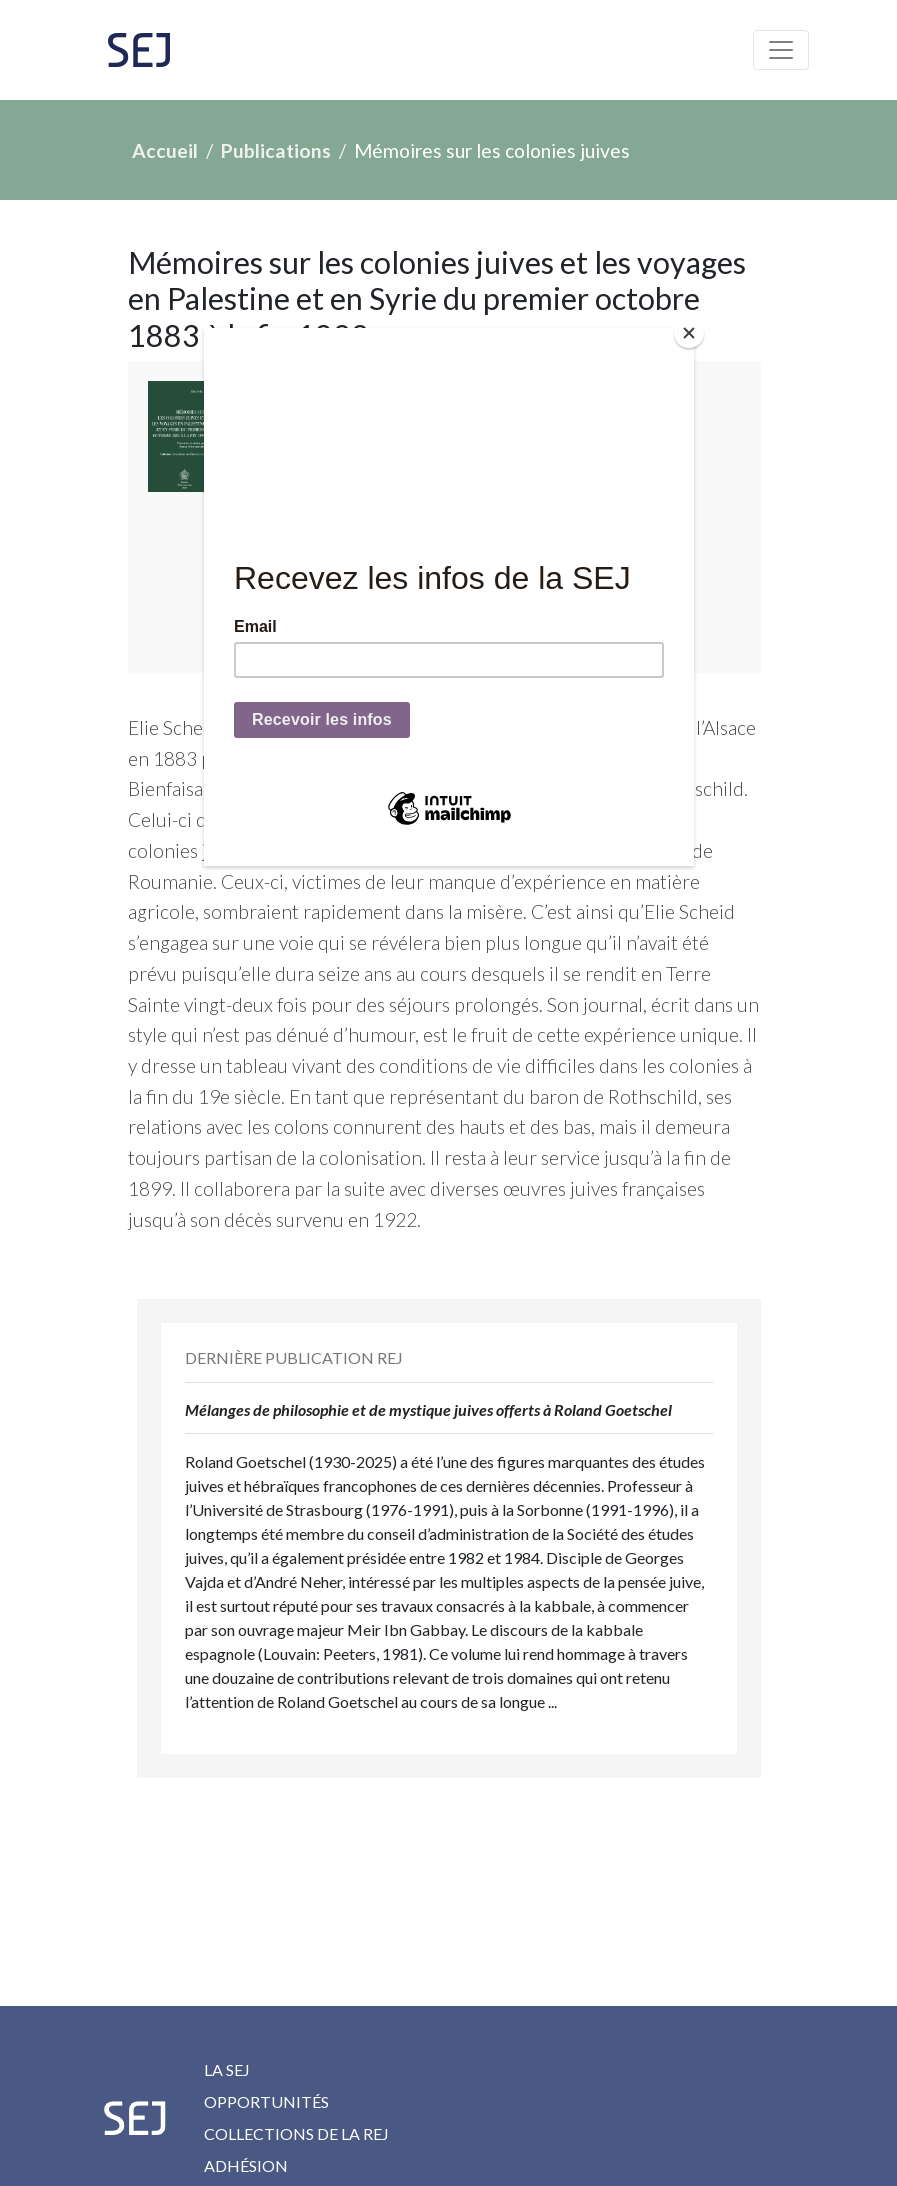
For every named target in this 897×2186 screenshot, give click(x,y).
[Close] (689, 333)
